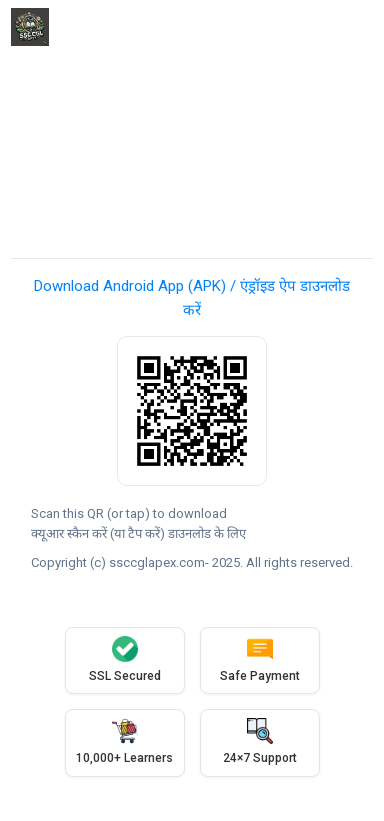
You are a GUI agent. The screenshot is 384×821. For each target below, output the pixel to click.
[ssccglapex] (30, 27)
